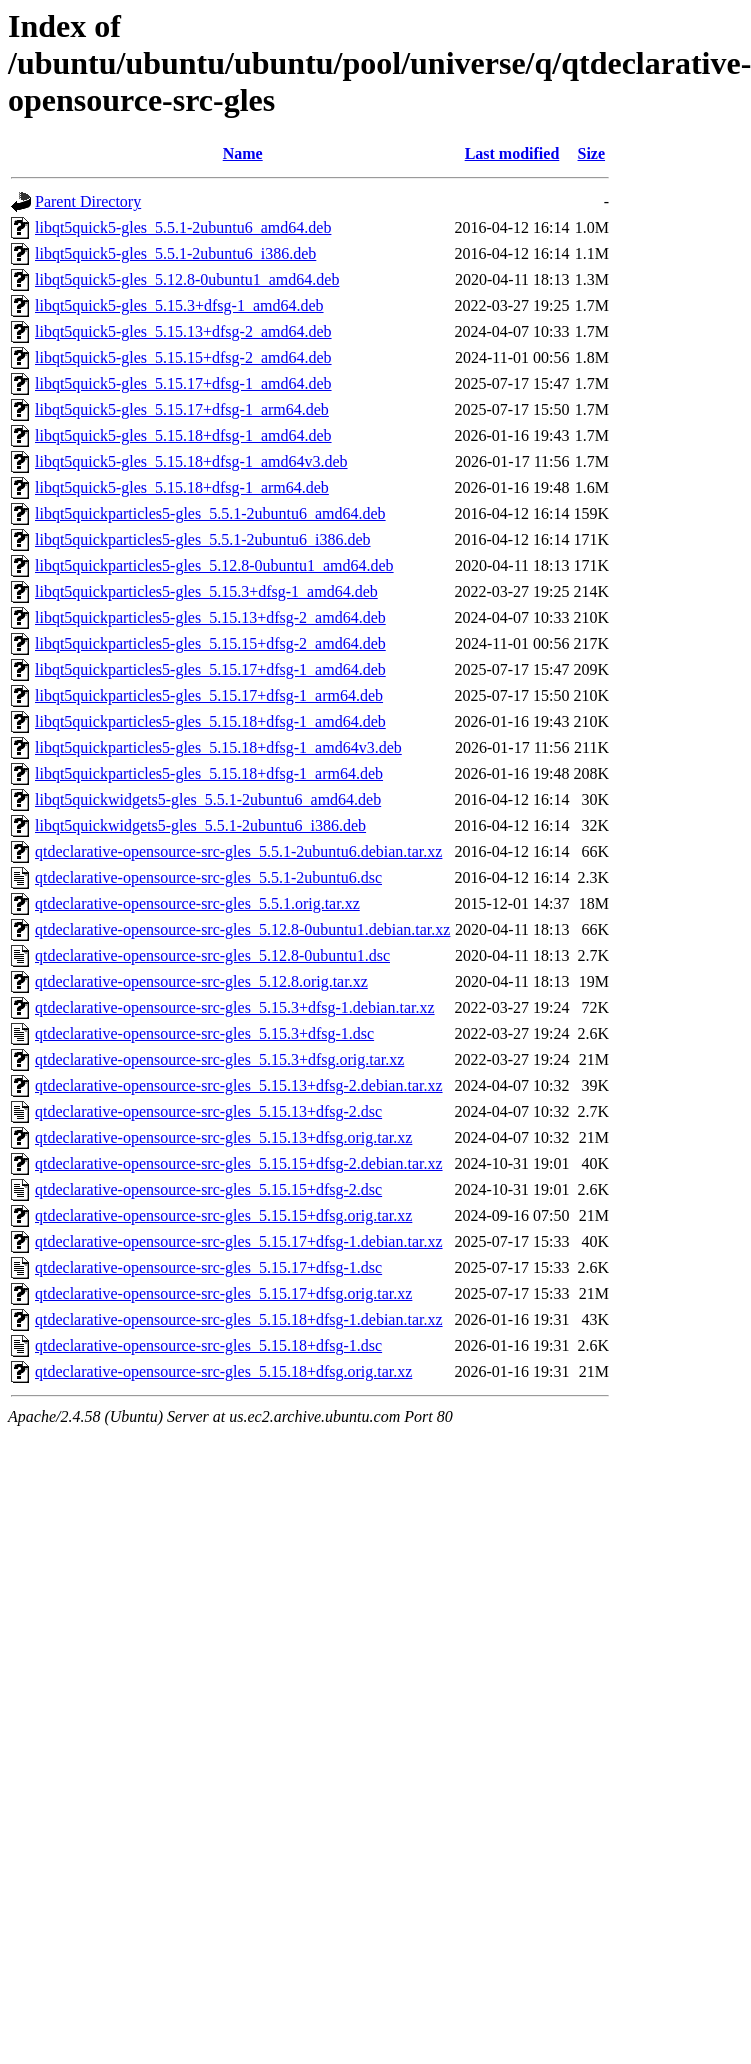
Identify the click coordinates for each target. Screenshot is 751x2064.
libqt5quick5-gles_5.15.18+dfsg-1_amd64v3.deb (191, 461)
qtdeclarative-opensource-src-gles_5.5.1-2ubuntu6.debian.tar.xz (238, 851)
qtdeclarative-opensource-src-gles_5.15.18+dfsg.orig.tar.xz (223, 1371)
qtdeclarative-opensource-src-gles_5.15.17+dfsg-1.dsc (208, 1267)
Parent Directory (88, 201)
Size (592, 153)
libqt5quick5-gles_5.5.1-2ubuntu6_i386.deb (175, 253)
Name (243, 153)
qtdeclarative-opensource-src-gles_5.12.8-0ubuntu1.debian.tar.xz (242, 929)
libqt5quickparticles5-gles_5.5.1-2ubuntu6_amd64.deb (210, 513)
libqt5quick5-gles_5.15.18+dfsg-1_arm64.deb (182, 487)
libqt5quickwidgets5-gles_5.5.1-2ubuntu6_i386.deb (200, 825)
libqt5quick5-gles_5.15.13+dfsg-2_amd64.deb (183, 331)
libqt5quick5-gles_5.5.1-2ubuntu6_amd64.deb (183, 227)
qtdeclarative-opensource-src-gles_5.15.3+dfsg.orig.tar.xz (219, 1059)
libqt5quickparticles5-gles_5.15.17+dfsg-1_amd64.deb (210, 669)
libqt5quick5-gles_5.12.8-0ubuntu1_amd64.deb (187, 279)
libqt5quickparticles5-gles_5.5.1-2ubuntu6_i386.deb (203, 539)
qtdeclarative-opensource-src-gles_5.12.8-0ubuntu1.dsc (212, 955)
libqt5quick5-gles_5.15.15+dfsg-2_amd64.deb (183, 357)
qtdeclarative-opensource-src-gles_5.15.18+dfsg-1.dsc (208, 1345)
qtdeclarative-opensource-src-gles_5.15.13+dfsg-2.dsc (208, 1111)
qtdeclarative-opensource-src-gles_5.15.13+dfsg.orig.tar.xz (223, 1137)
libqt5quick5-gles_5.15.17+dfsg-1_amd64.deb (183, 383)
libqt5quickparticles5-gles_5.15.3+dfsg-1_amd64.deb (206, 591)
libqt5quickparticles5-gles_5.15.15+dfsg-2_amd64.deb (210, 643)
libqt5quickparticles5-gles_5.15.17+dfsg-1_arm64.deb (209, 695)
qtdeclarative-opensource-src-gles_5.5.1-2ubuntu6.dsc (208, 877)
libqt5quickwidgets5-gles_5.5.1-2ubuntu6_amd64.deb (208, 799)
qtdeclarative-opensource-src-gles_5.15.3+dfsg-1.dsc (204, 1033)
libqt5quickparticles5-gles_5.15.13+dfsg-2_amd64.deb (210, 617)
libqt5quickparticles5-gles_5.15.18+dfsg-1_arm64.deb (209, 773)
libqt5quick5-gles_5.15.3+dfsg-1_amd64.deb (179, 305)
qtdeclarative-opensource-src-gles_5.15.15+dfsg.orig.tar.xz (223, 1215)
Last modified (512, 153)
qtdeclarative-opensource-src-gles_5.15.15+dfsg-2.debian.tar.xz (239, 1163)
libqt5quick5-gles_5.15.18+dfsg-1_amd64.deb (183, 435)
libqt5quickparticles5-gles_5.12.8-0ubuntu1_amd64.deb (214, 565)
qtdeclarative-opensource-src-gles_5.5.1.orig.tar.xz (197, 903)
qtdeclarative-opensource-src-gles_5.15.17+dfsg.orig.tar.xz (223, 1293)
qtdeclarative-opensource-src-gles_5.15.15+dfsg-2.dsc (208, 1189)
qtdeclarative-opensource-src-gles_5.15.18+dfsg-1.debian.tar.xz (239, 1319)
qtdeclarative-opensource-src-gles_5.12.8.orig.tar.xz (201, 981)
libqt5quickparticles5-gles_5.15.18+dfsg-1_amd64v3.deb (218, 747)
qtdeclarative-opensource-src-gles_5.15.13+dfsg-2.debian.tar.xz (239, 1085)
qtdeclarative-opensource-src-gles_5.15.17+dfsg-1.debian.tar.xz (239, 1241)
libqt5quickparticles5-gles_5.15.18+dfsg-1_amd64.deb (210, 721)
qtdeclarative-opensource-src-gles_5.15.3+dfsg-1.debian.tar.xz (235, 1007)
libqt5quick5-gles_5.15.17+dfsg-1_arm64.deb (182, 409)
